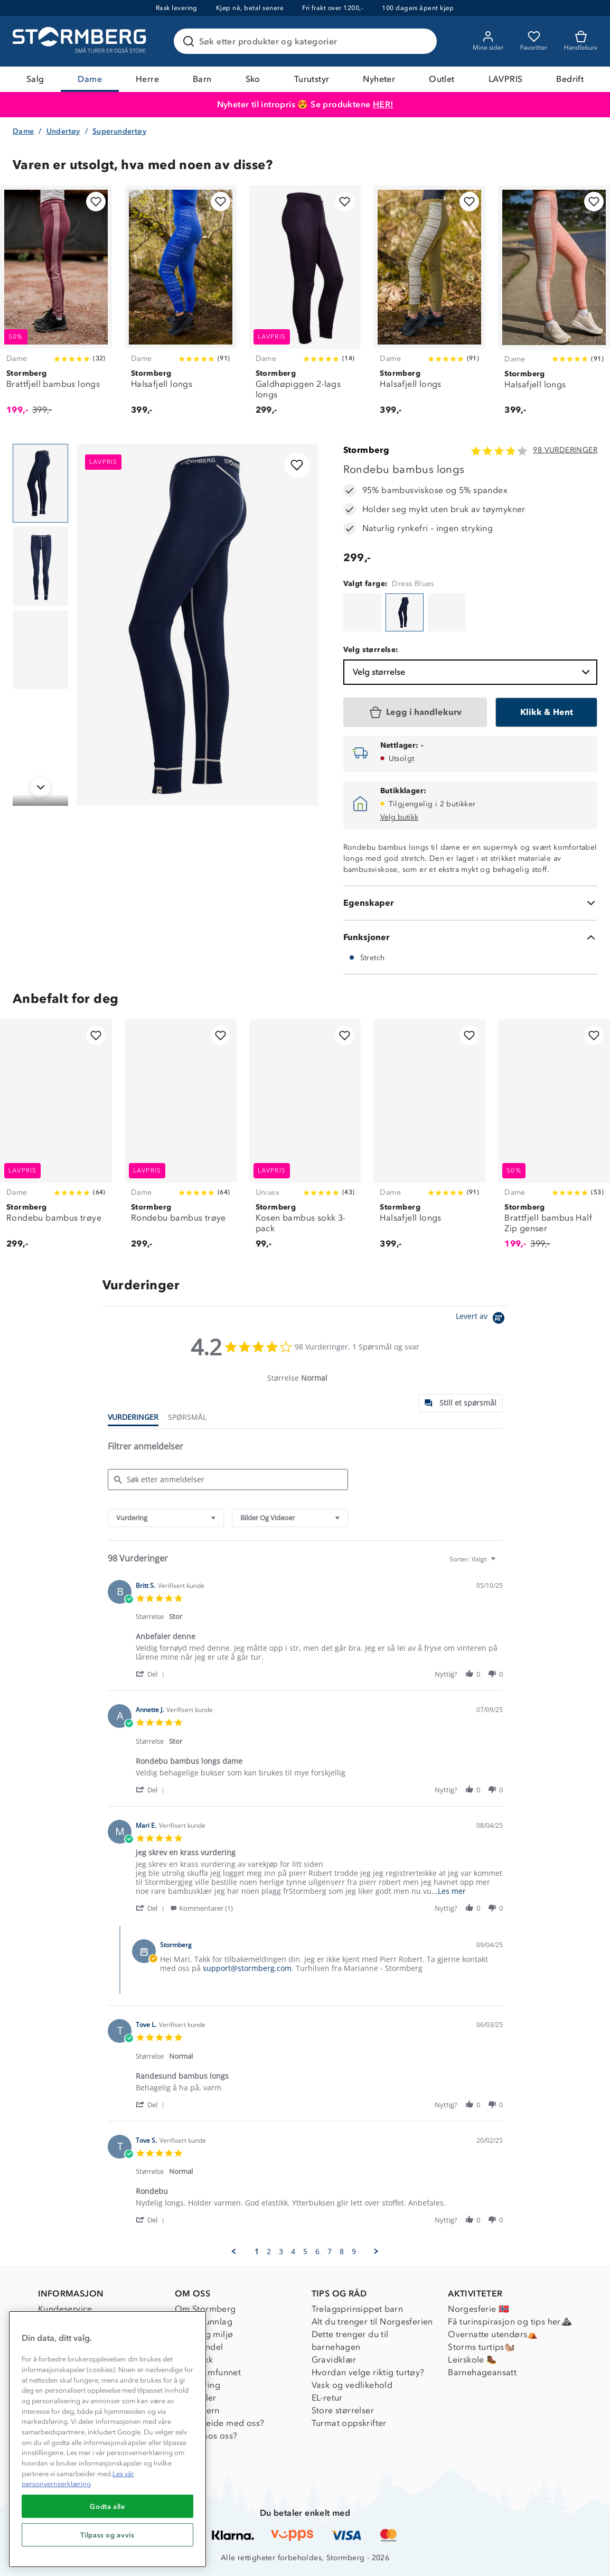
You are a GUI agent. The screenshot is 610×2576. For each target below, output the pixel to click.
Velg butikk (399, 817)
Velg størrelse (472, 672)
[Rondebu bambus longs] (362, 612)
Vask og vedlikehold (352, 2385)
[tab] (460, 1403)
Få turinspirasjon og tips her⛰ (509, 2322)
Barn (202, 79)
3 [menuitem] (281, 2251)
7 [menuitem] (329, 2251)
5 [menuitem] (305, 2251)
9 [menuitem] (354, 2251)
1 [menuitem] (257, 2251)
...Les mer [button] (448, 1891)
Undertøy (63, 131)
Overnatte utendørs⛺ (493, 2334)
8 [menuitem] (342, 2251)
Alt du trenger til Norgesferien (372, 2322)
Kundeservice (65, 2309)
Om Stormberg (205, 2309)
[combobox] (166, 1518)
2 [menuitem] (269, 2251)
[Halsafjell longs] (181, 306)
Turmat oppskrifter (349, 2423)
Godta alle (107, 2506)
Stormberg (366, 450)
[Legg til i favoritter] (96, 201)
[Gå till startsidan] (81, 41)
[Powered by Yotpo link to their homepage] (482, 1319)
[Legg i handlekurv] (415, 712)
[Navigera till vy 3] (40, 650)
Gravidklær (334, 2360)
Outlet (441, 79)
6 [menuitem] (317, 2251)
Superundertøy (119, 131)
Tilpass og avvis (107, 2535)
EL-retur (327, 2398)
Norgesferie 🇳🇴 (478, 2309)
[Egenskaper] (470, 903)
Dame (90, 79)
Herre (147, 79)
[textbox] (500, 1563)
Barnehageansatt (482, 2372)
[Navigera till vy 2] (40, 566)
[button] (152, 1674)
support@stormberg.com (247, 1968)
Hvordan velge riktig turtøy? (368, 2372)
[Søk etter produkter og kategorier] (307, 41)
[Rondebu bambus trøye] (56, 1140)
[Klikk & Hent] (546, 712)
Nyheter (379, 79)
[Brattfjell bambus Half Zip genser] (554, 1140)
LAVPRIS (506, 79)
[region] (107, 2439)
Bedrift (570, 79)
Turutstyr (312, 79)
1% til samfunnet (208, 2372)
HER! (383, 104)
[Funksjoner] (470, 937)
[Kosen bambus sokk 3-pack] (305, 1140)
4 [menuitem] (293, 2251)
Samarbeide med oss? (220, 2423)
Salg (35, 79)
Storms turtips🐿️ (481, 2347)
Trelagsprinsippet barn (357, 2309)
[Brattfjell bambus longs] (56, 306)
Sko (253, 79)
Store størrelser (343, 2410)
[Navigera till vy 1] (40, 483)
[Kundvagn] (580, 41)
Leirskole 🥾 (472, 2360)
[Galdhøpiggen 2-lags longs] (305, 306)
